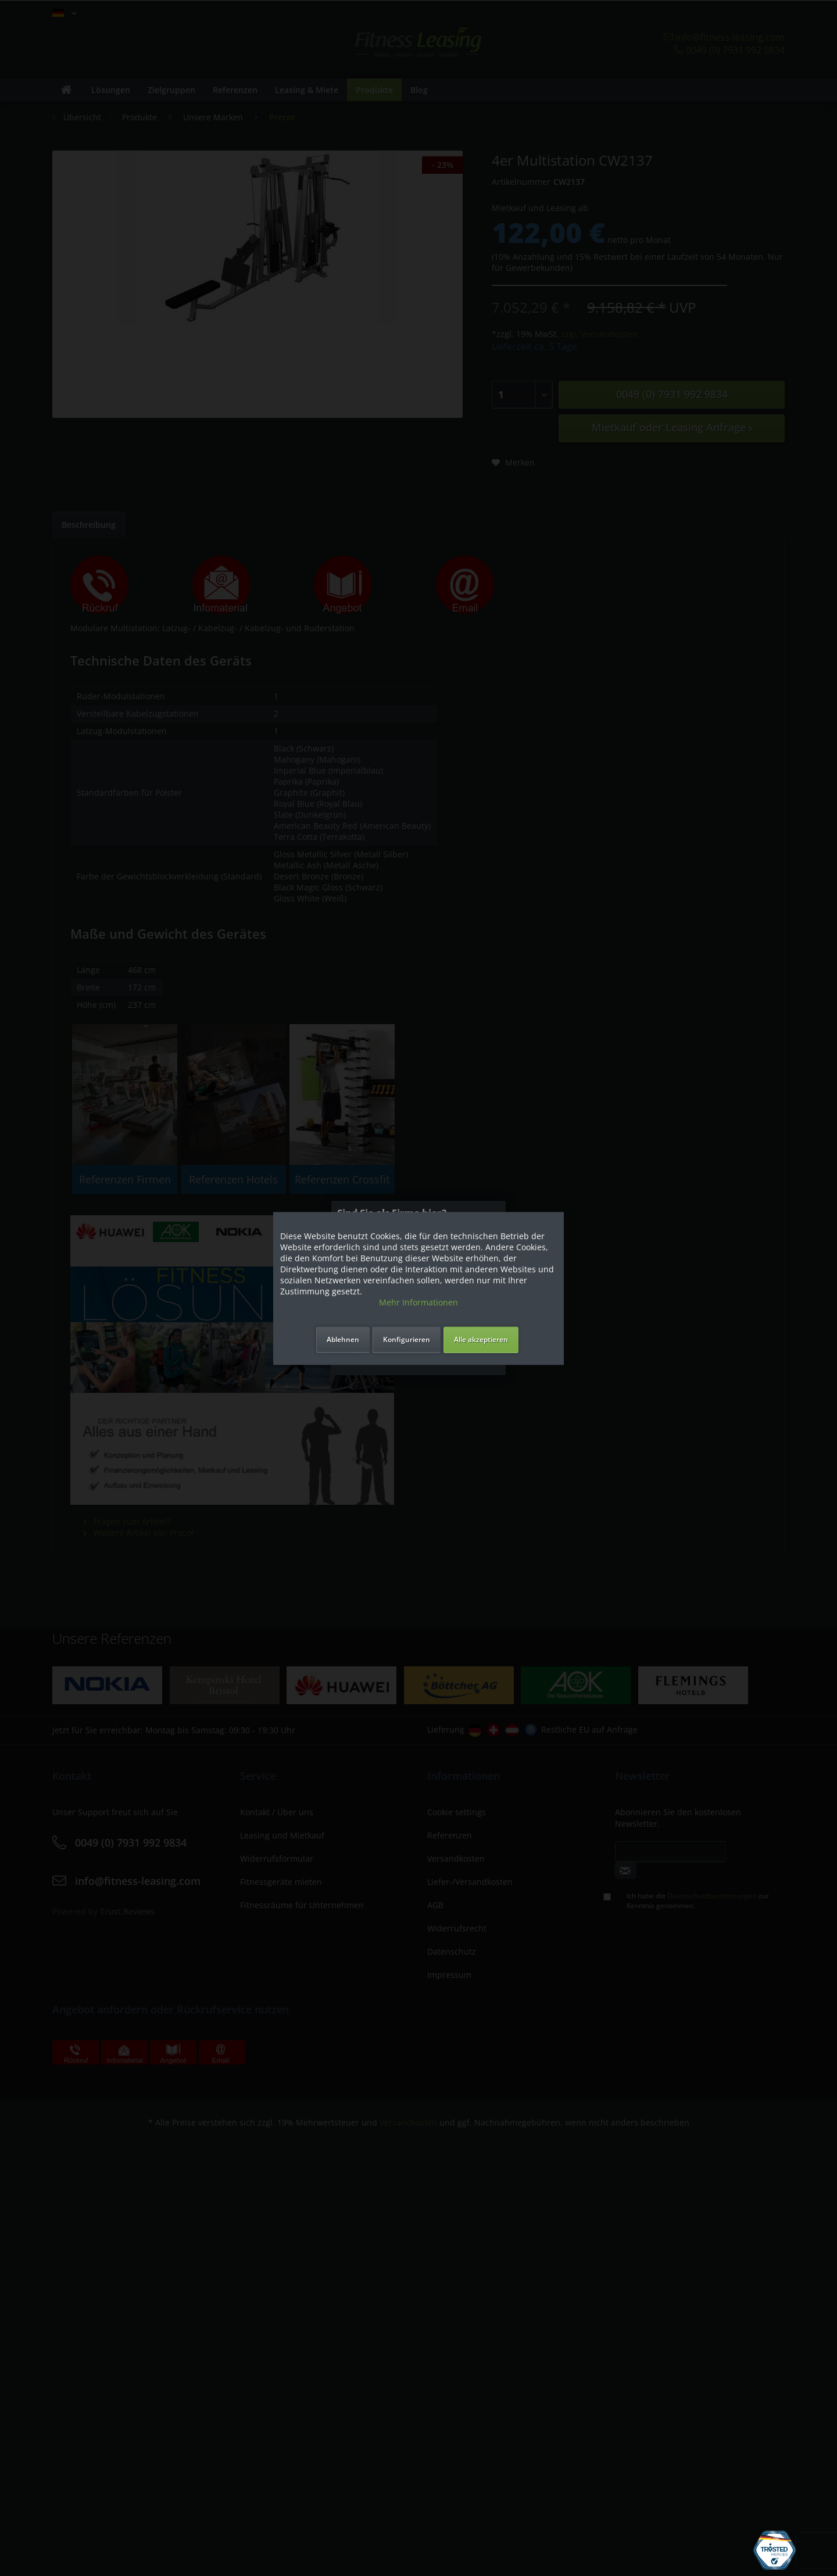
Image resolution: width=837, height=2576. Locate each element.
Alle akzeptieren (481, 1339)
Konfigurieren (406, 1339)
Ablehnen (343, 1339)
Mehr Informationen (418, 1302)
